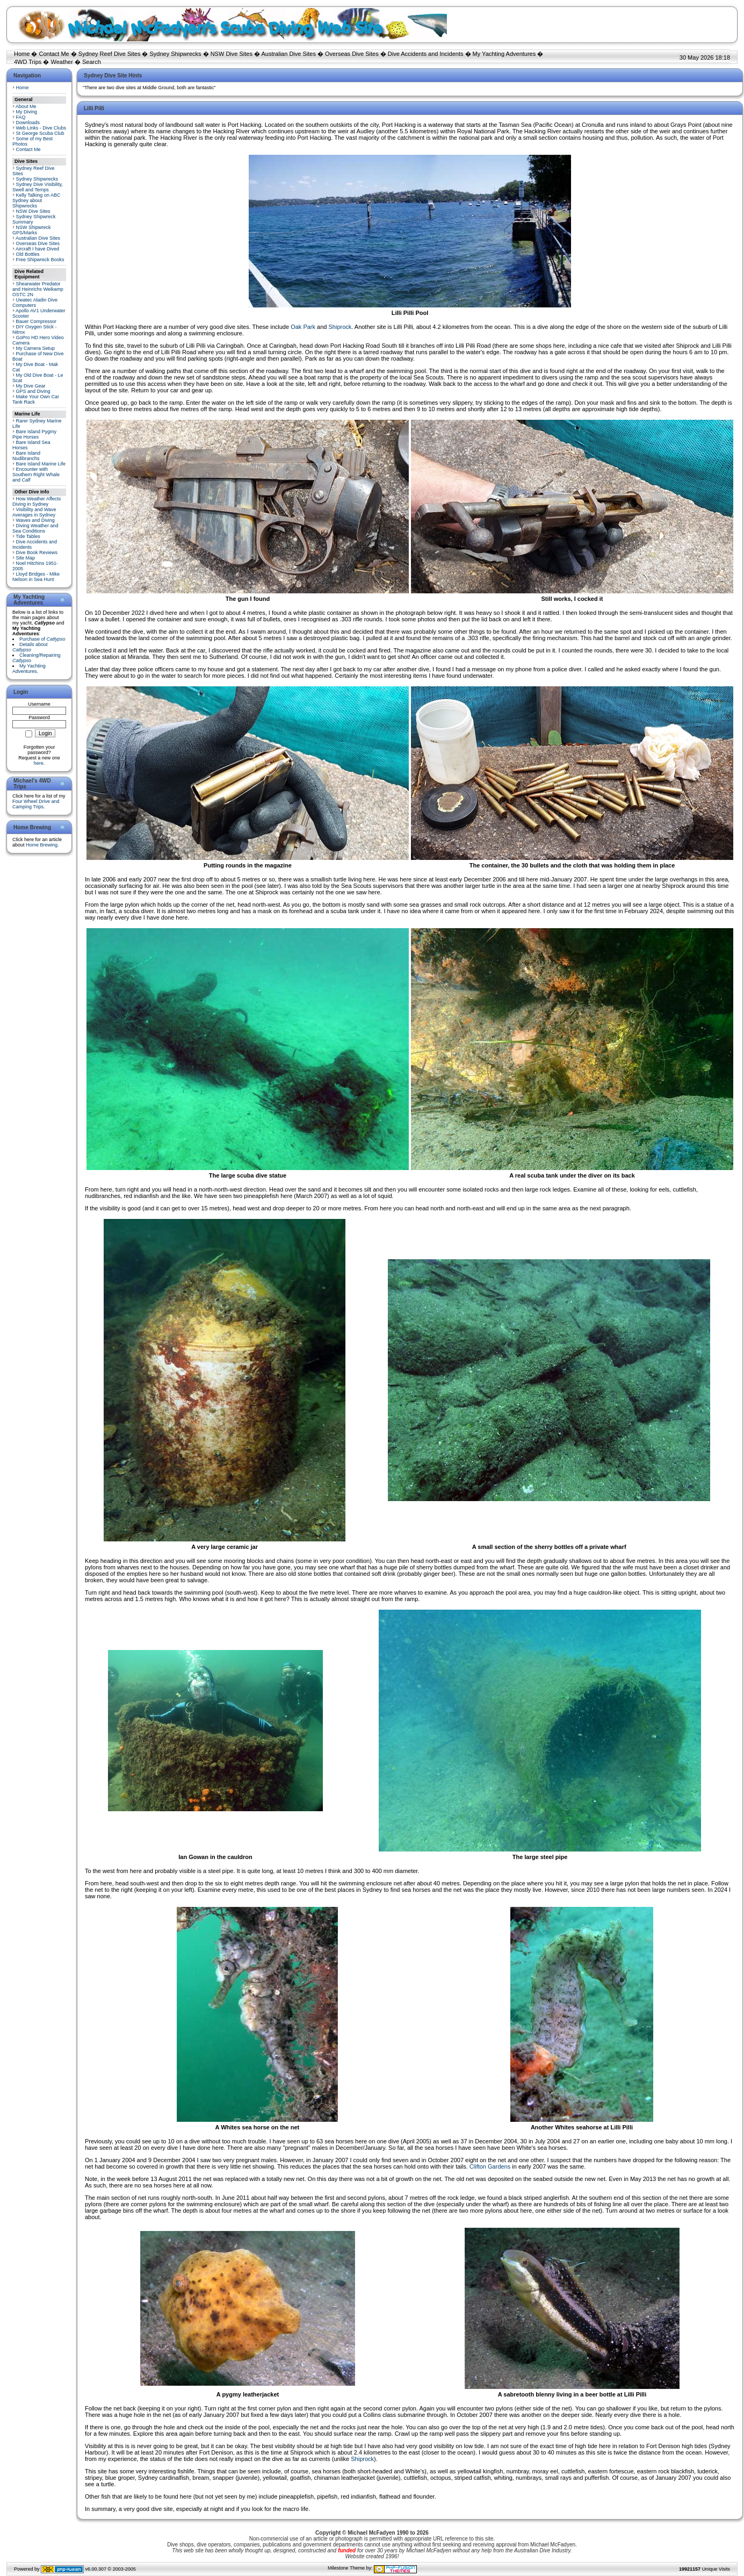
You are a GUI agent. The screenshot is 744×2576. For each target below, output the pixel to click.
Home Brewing (41, 845)
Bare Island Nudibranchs (26, 455)
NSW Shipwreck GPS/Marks (31, 230)
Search (91, 62)
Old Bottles (28, 254)
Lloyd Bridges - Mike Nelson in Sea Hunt (36, 576)
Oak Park (303, 327)
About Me (26, 106)
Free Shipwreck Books (40, 259)
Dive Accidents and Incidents (426, 54)
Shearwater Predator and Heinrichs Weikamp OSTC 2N (37, 289)
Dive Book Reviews (37, 552)
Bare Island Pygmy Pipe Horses (34, 434)
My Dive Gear (31, 386)
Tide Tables (28, 536)
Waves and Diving (35, 520)
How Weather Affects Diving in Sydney (36, 501)
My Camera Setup (35, 348)
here (39, 763)
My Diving (27, 111)
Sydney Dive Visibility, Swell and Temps (37, 187)
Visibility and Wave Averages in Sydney (34, 512)
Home (22, 54)
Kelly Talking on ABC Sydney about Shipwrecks (36, 200)
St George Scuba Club (40, 133)
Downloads (28, 122)
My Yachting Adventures (504, 54)
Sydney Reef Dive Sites (109, 54)
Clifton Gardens (489, 2166)
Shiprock (340, 327)
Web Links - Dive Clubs (41, 128)
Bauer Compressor (36, 321)
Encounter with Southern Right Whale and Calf (36, 475)
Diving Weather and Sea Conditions (35, 528)
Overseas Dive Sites (352, 54)
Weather (61, 62)
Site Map (25, 558)
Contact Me (54, 54)
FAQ (21, 117)
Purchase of (42, 639)
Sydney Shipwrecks (175, 54)
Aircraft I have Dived (37, 249)
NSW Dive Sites (231, 54)
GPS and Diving (33, 391)
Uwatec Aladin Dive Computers (34, 302)
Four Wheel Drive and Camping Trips (36, 804)
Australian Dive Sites (288, 54)
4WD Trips (27, 62)
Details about (30, 647)
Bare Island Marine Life (41, 464)
